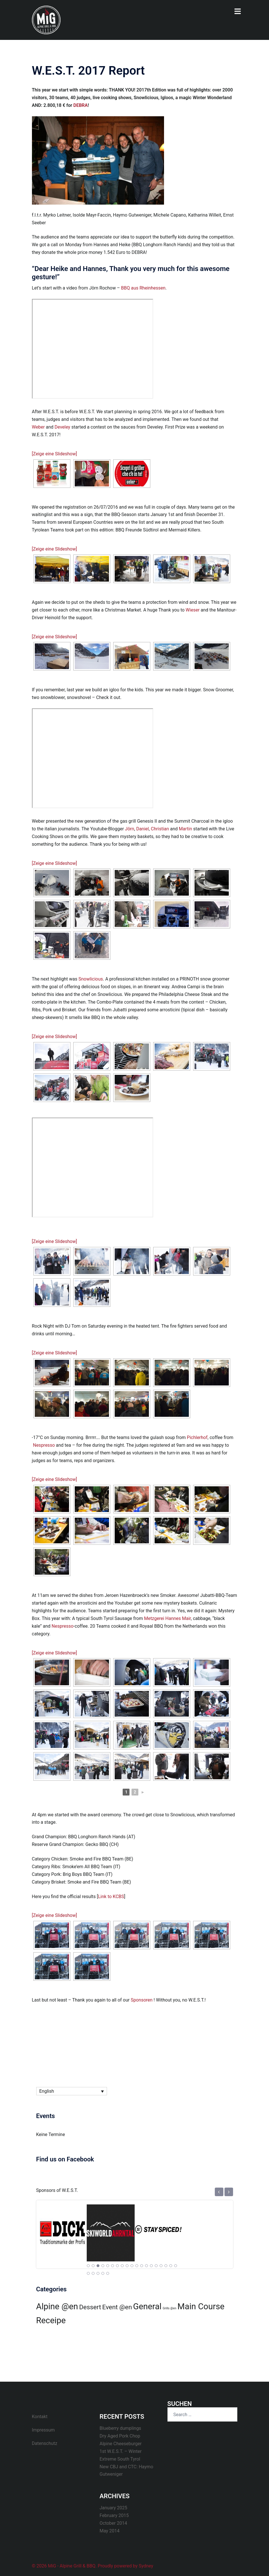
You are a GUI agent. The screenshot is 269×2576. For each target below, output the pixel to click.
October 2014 (113, 2523)
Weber (38, 427)
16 (160, 2265)
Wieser (193, 610)
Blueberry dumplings (120, 2428)
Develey (62, 427)
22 (97, 2273)
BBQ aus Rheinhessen (143, 288)
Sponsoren (142, 2000)
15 (156, 2265)
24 (107, 2273)
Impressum (43, 2430)
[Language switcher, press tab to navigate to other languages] (71, 2091)
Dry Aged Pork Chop (120, 2436)
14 (151, 2265)
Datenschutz (44, 2443)
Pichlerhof (197, 1437)
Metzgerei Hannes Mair (167, 1618)
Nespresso (44, 1445)
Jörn (129, 829)
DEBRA (80, 105)
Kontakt (40, 2416)
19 (175, 2265)
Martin (186, 829)
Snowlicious (90, 979)
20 (88, 2273)
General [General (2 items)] (147, 2306)
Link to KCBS (111, 1896)
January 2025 (113, 2507)
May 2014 (110, 2531)
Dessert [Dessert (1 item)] (90, 2307)
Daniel (142, 829)
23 (102, 2273)
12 (141, 2265)
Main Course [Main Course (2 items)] (200, 2306)
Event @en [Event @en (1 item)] (117, 2307)
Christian (160, 829)
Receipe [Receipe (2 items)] (51, 2320)
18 (170, 2265)
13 (146, 2265)
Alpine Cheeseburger (120, 2443)
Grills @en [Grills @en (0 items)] (169, 2308)
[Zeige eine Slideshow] (54, 453)
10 (131, 2265)
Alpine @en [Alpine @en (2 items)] (57, 2306)
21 (93, 2273)
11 (136, 2265)
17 (165, 2265)
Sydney (146, 2566)
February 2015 (114, 2515)
